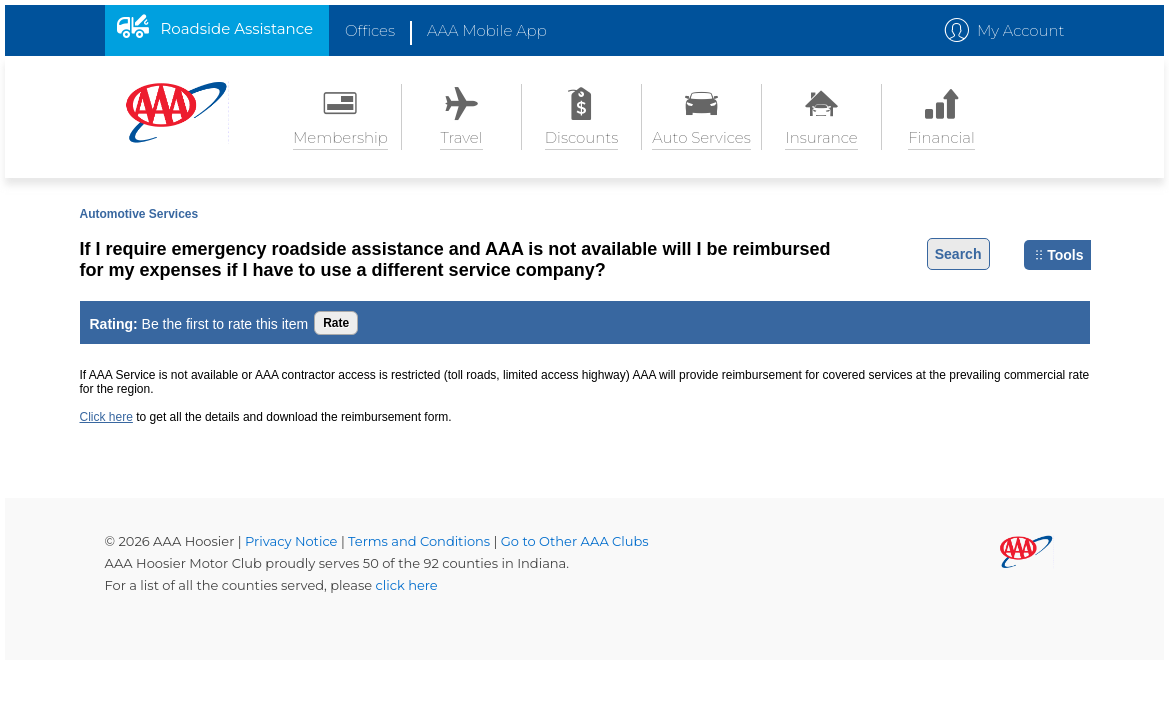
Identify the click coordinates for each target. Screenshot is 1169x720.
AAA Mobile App (487, 30)
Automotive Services (139, 214)
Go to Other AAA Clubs (575, 541)
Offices (370, 30)
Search (958, 254)
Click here (106, 417)
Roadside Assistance (237, 28)
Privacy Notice (293, 541)
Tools (1059, 255)
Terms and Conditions (420, 541)
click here (407, 585)
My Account (1021, 30)
